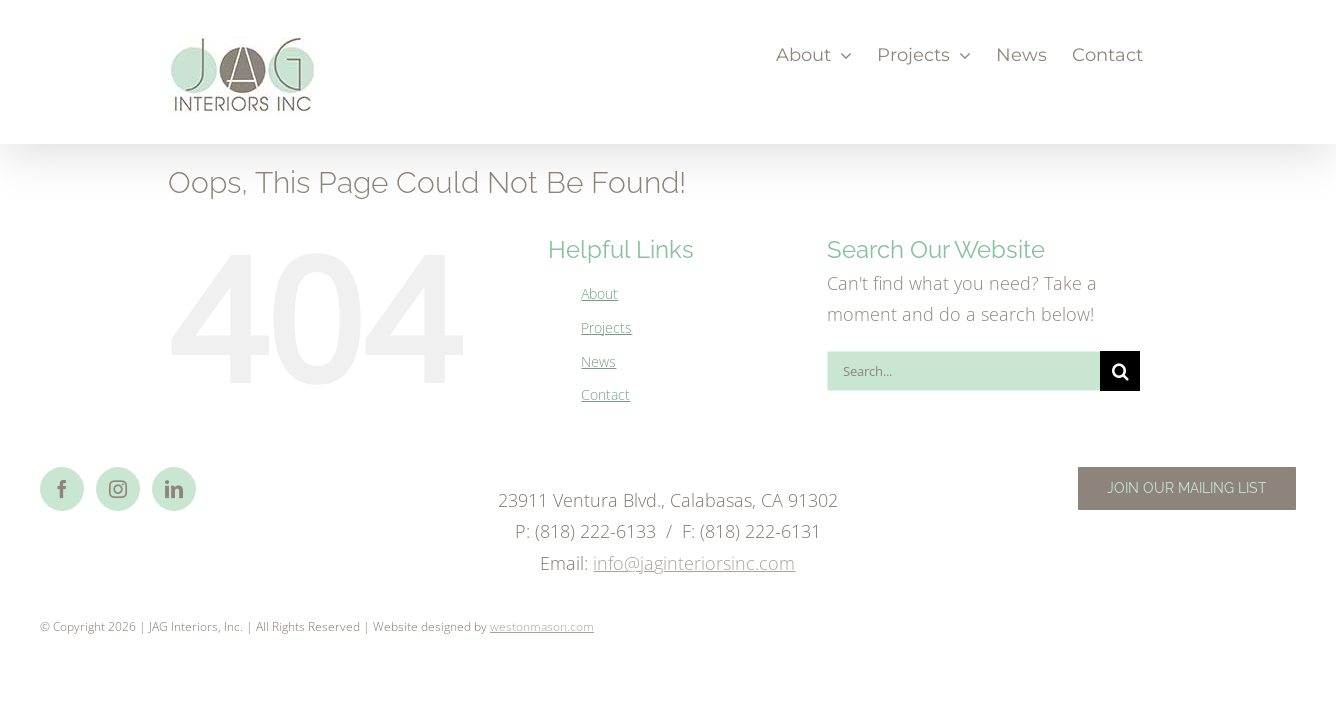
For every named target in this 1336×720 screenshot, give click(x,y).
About (599, 293)
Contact (605, 394)
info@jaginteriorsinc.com (694, 563)
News (598, 361)
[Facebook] (62, 489)
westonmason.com (542, 626)
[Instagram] (118, 489)
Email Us (1261, 622)
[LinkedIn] (174, 489)
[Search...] (963, 371)
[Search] (1120, 371)
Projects (606, 327)
